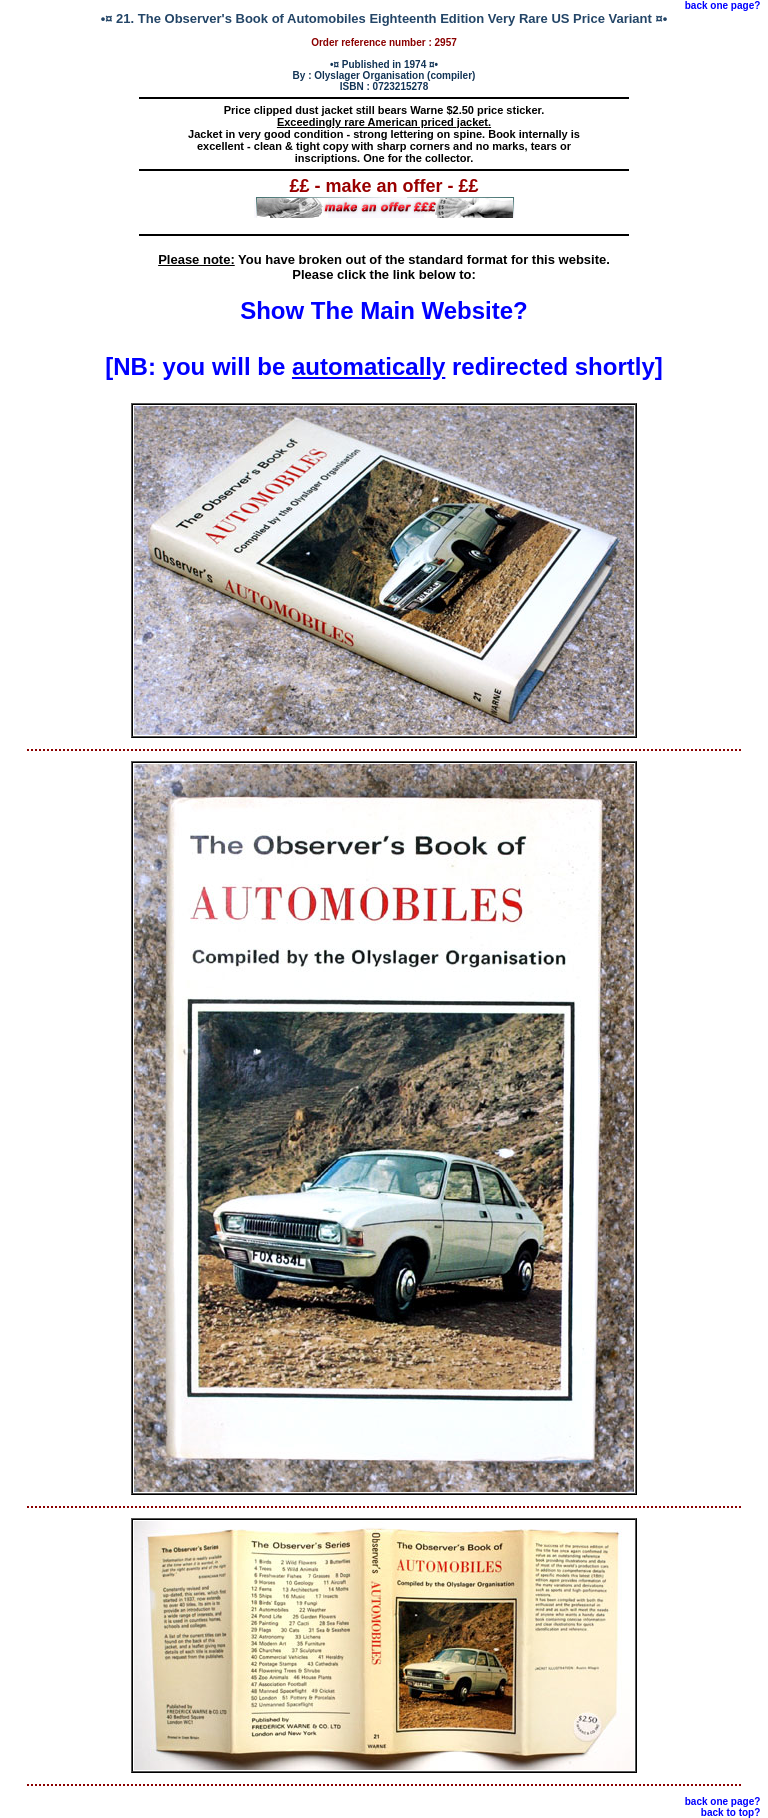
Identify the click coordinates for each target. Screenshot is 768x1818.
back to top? (730, 1812)
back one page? (723, 5)
